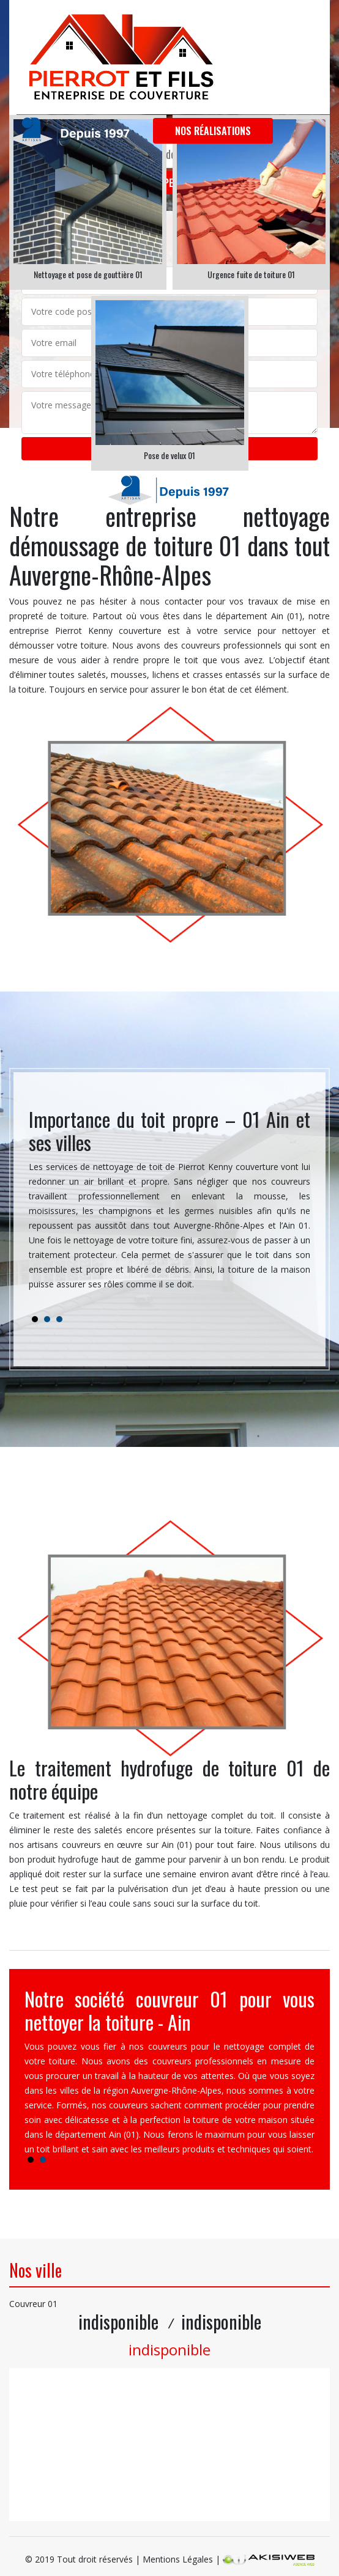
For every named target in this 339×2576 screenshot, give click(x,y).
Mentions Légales (178, 2559)
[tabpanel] (169, 1204)
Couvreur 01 (33, 2303)
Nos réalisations (213, 130)
